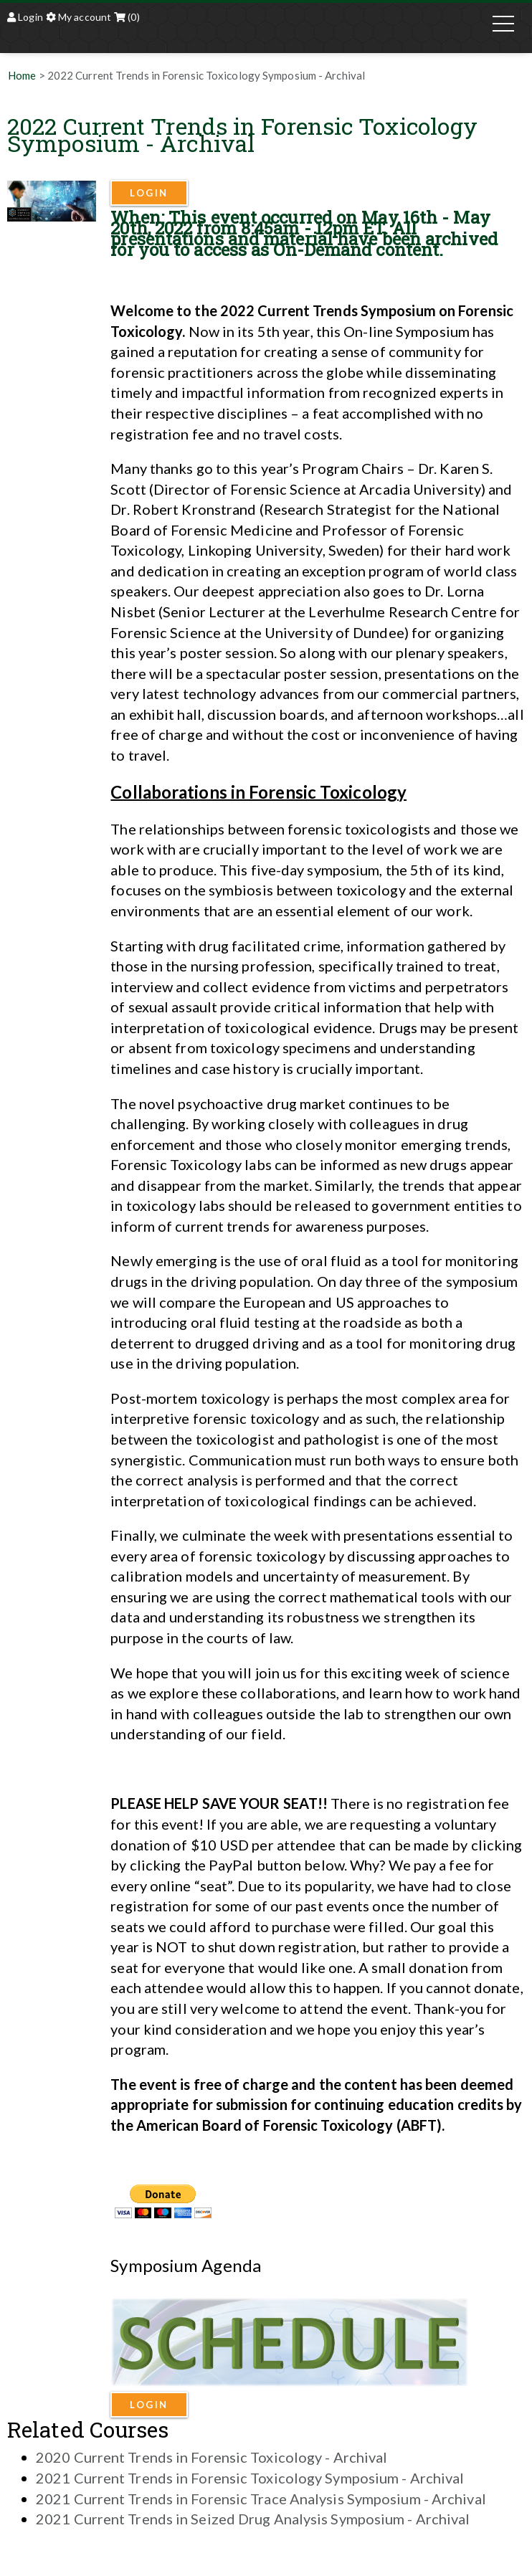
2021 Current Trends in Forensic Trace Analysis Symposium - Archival (261, 2498)
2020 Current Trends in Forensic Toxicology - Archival (211, 2457)
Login (25, 17)
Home (22, 75)
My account (78, 17)
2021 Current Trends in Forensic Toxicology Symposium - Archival (250, 2477)
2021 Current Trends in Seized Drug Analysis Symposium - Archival (253, 2518)
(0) (127, 17)
